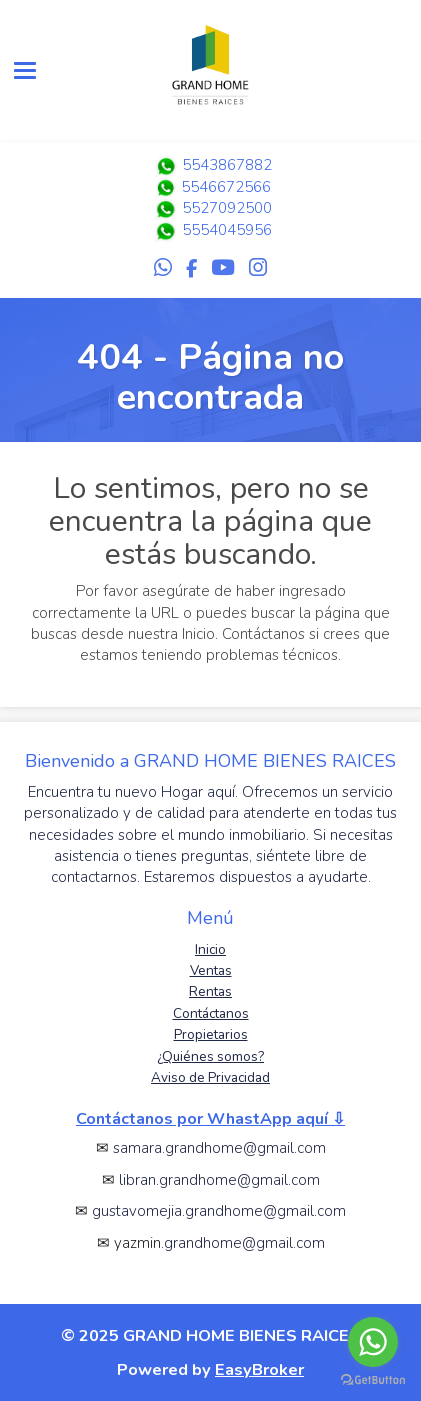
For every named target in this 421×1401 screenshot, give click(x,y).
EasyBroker (259, 1369)
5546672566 (210, 187)
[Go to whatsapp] (373, 1342)
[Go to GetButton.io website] (373, 1380)
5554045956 (227, 230)
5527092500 (227, 208)
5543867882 (211, 165)
